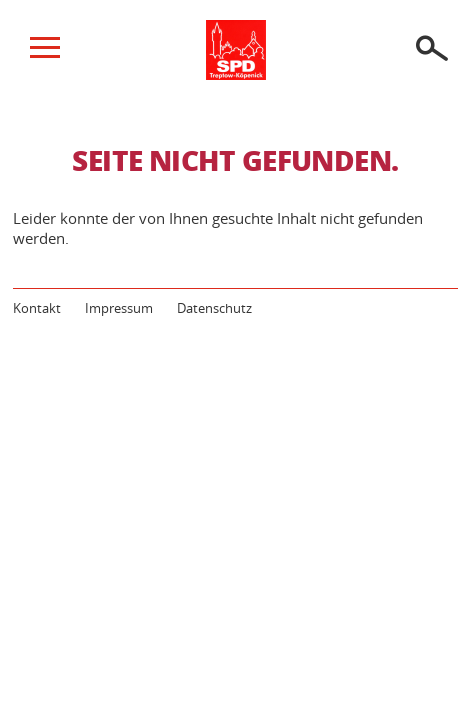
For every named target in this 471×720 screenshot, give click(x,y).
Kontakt (37, 308)
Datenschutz (214, 308)
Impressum (119, 308)
